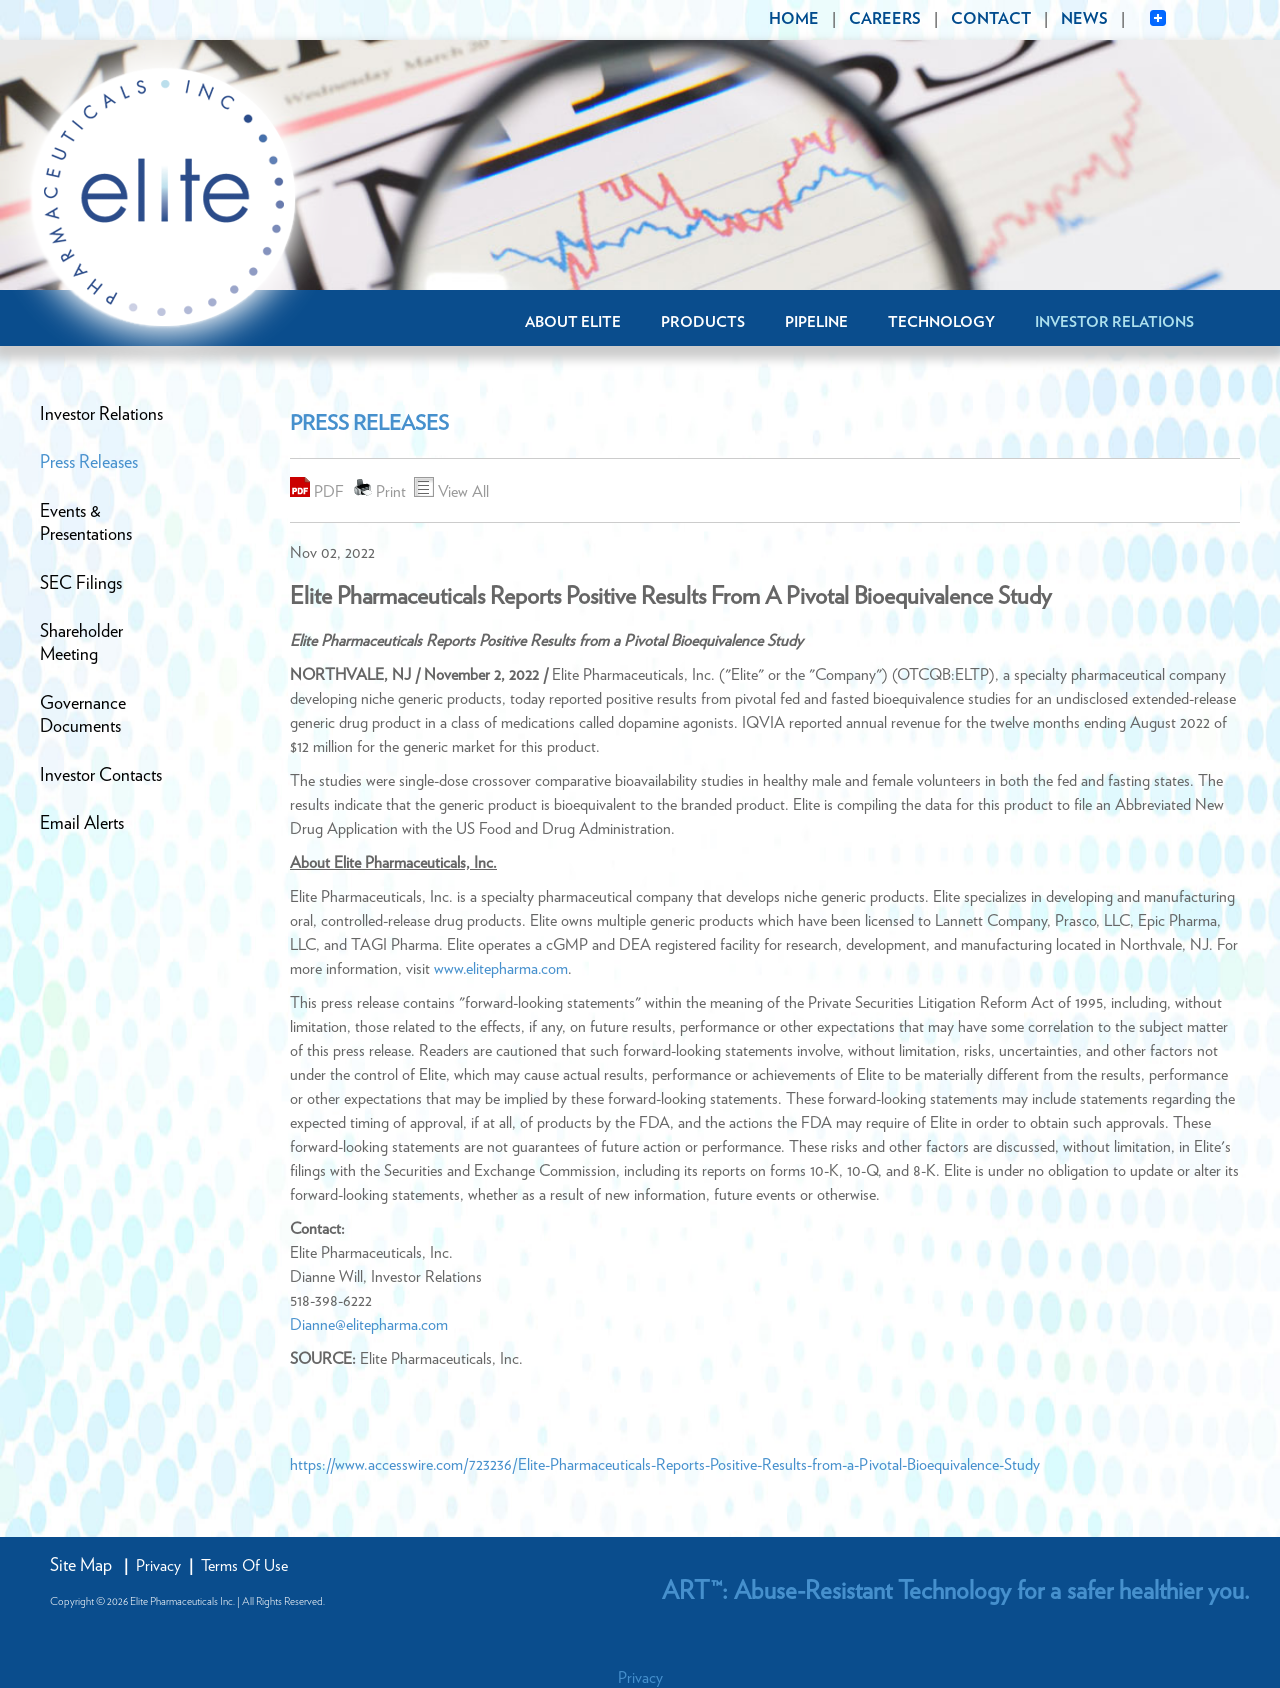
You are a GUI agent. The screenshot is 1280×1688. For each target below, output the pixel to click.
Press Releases (89, 463)
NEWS (1084, 19)
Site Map (81, 1566)
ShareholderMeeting (81, 643)
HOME (794, 19)
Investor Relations (1114, 322)
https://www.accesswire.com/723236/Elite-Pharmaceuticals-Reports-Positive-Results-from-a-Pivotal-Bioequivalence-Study (665, 1465)
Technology (941, 322)
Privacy (158, 1566)
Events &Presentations (86, 523)
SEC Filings (81, 584)
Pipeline (816, 322)
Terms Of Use (244, 1566)
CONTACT (991, 19)
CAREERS (885, 19)
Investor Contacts (101, 776)
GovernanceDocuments (83, 715)
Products (703, 322)
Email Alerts (82, 824)
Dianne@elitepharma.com (369, 1325)
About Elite (573, 322)
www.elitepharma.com (501, 969)
